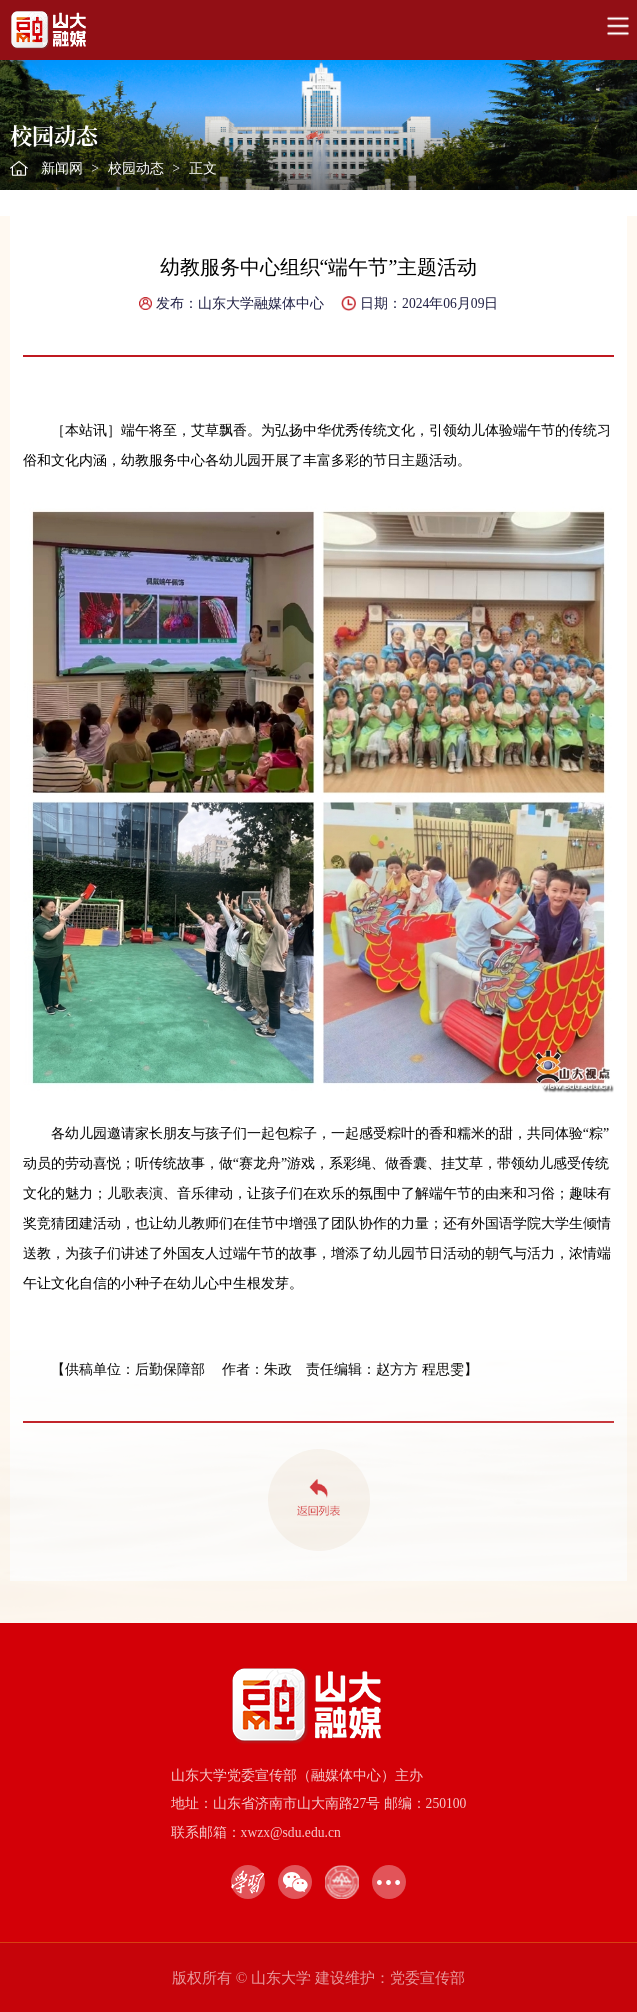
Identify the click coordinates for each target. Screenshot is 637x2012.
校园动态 (136, 168)
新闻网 (62, 168)
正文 (203, 168)
